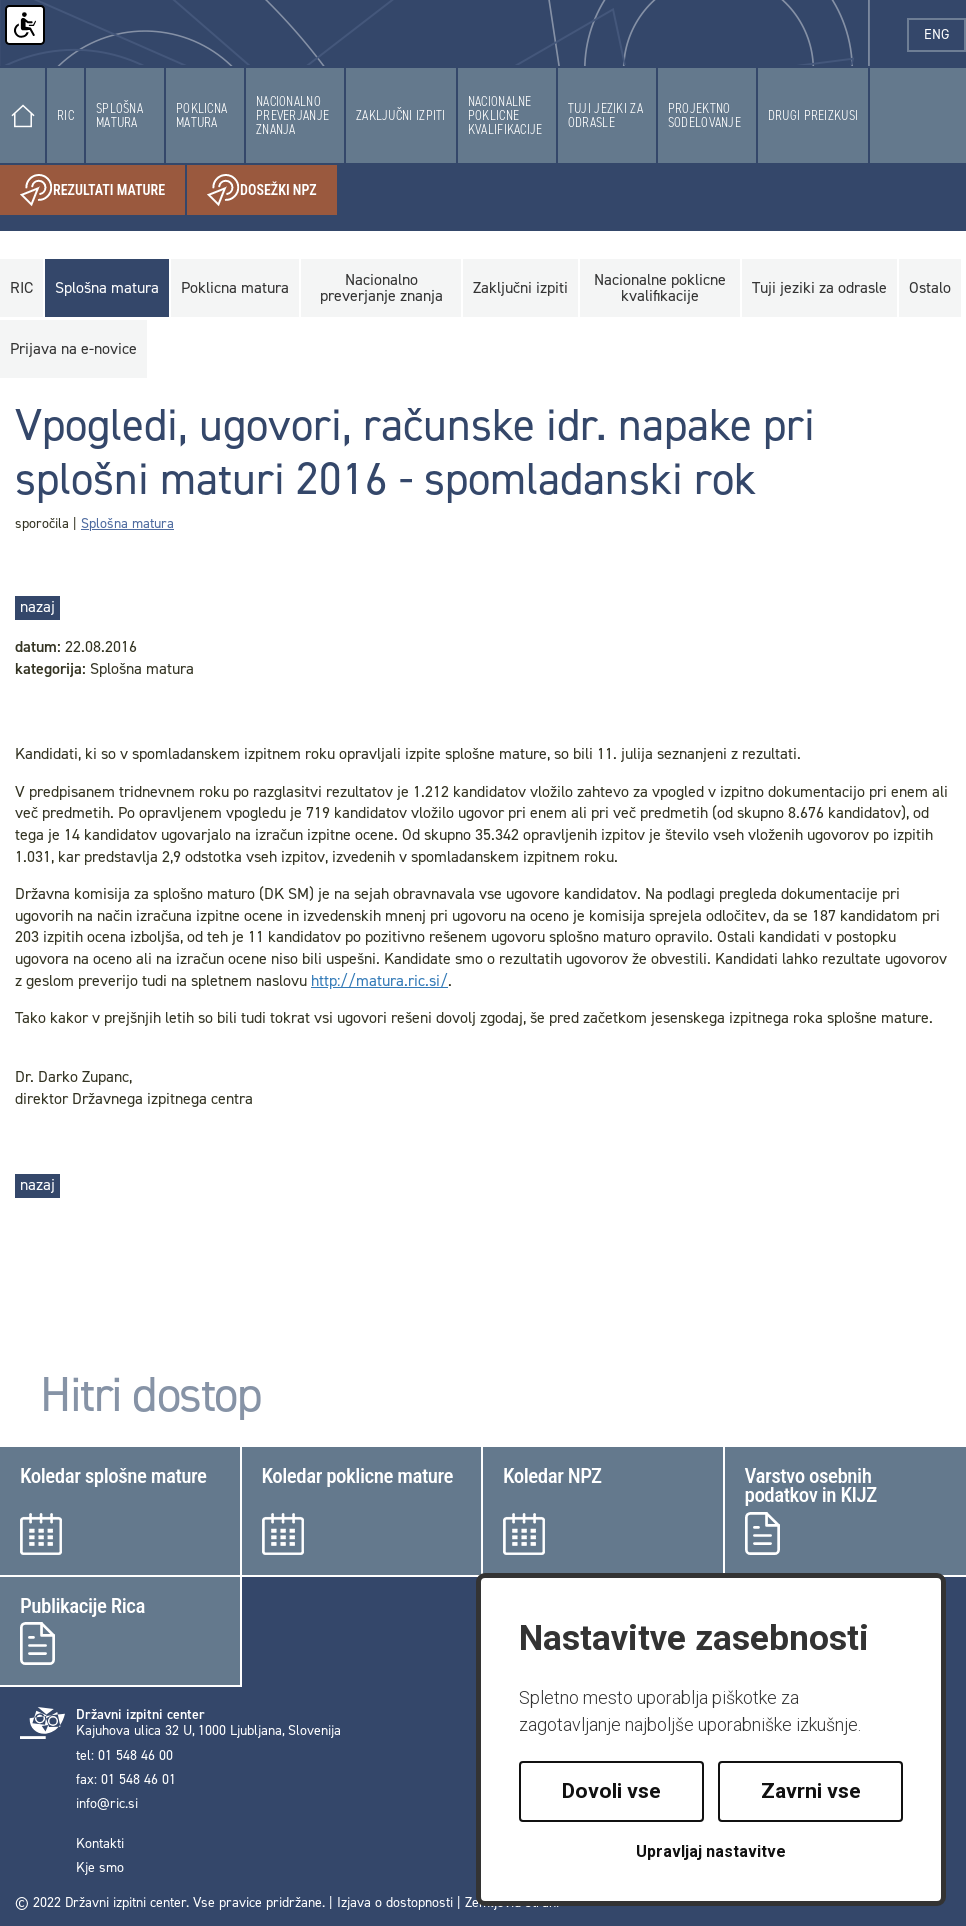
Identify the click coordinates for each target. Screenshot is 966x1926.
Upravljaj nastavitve (711, 1851)
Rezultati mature (102, 190)
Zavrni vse (811, 1791)
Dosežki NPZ (272, 190)
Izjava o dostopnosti (395, 1902)
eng (945, 34)
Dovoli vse (611, 1791)
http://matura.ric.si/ (379, 980)
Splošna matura (127, 523)
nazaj (37, 606)
